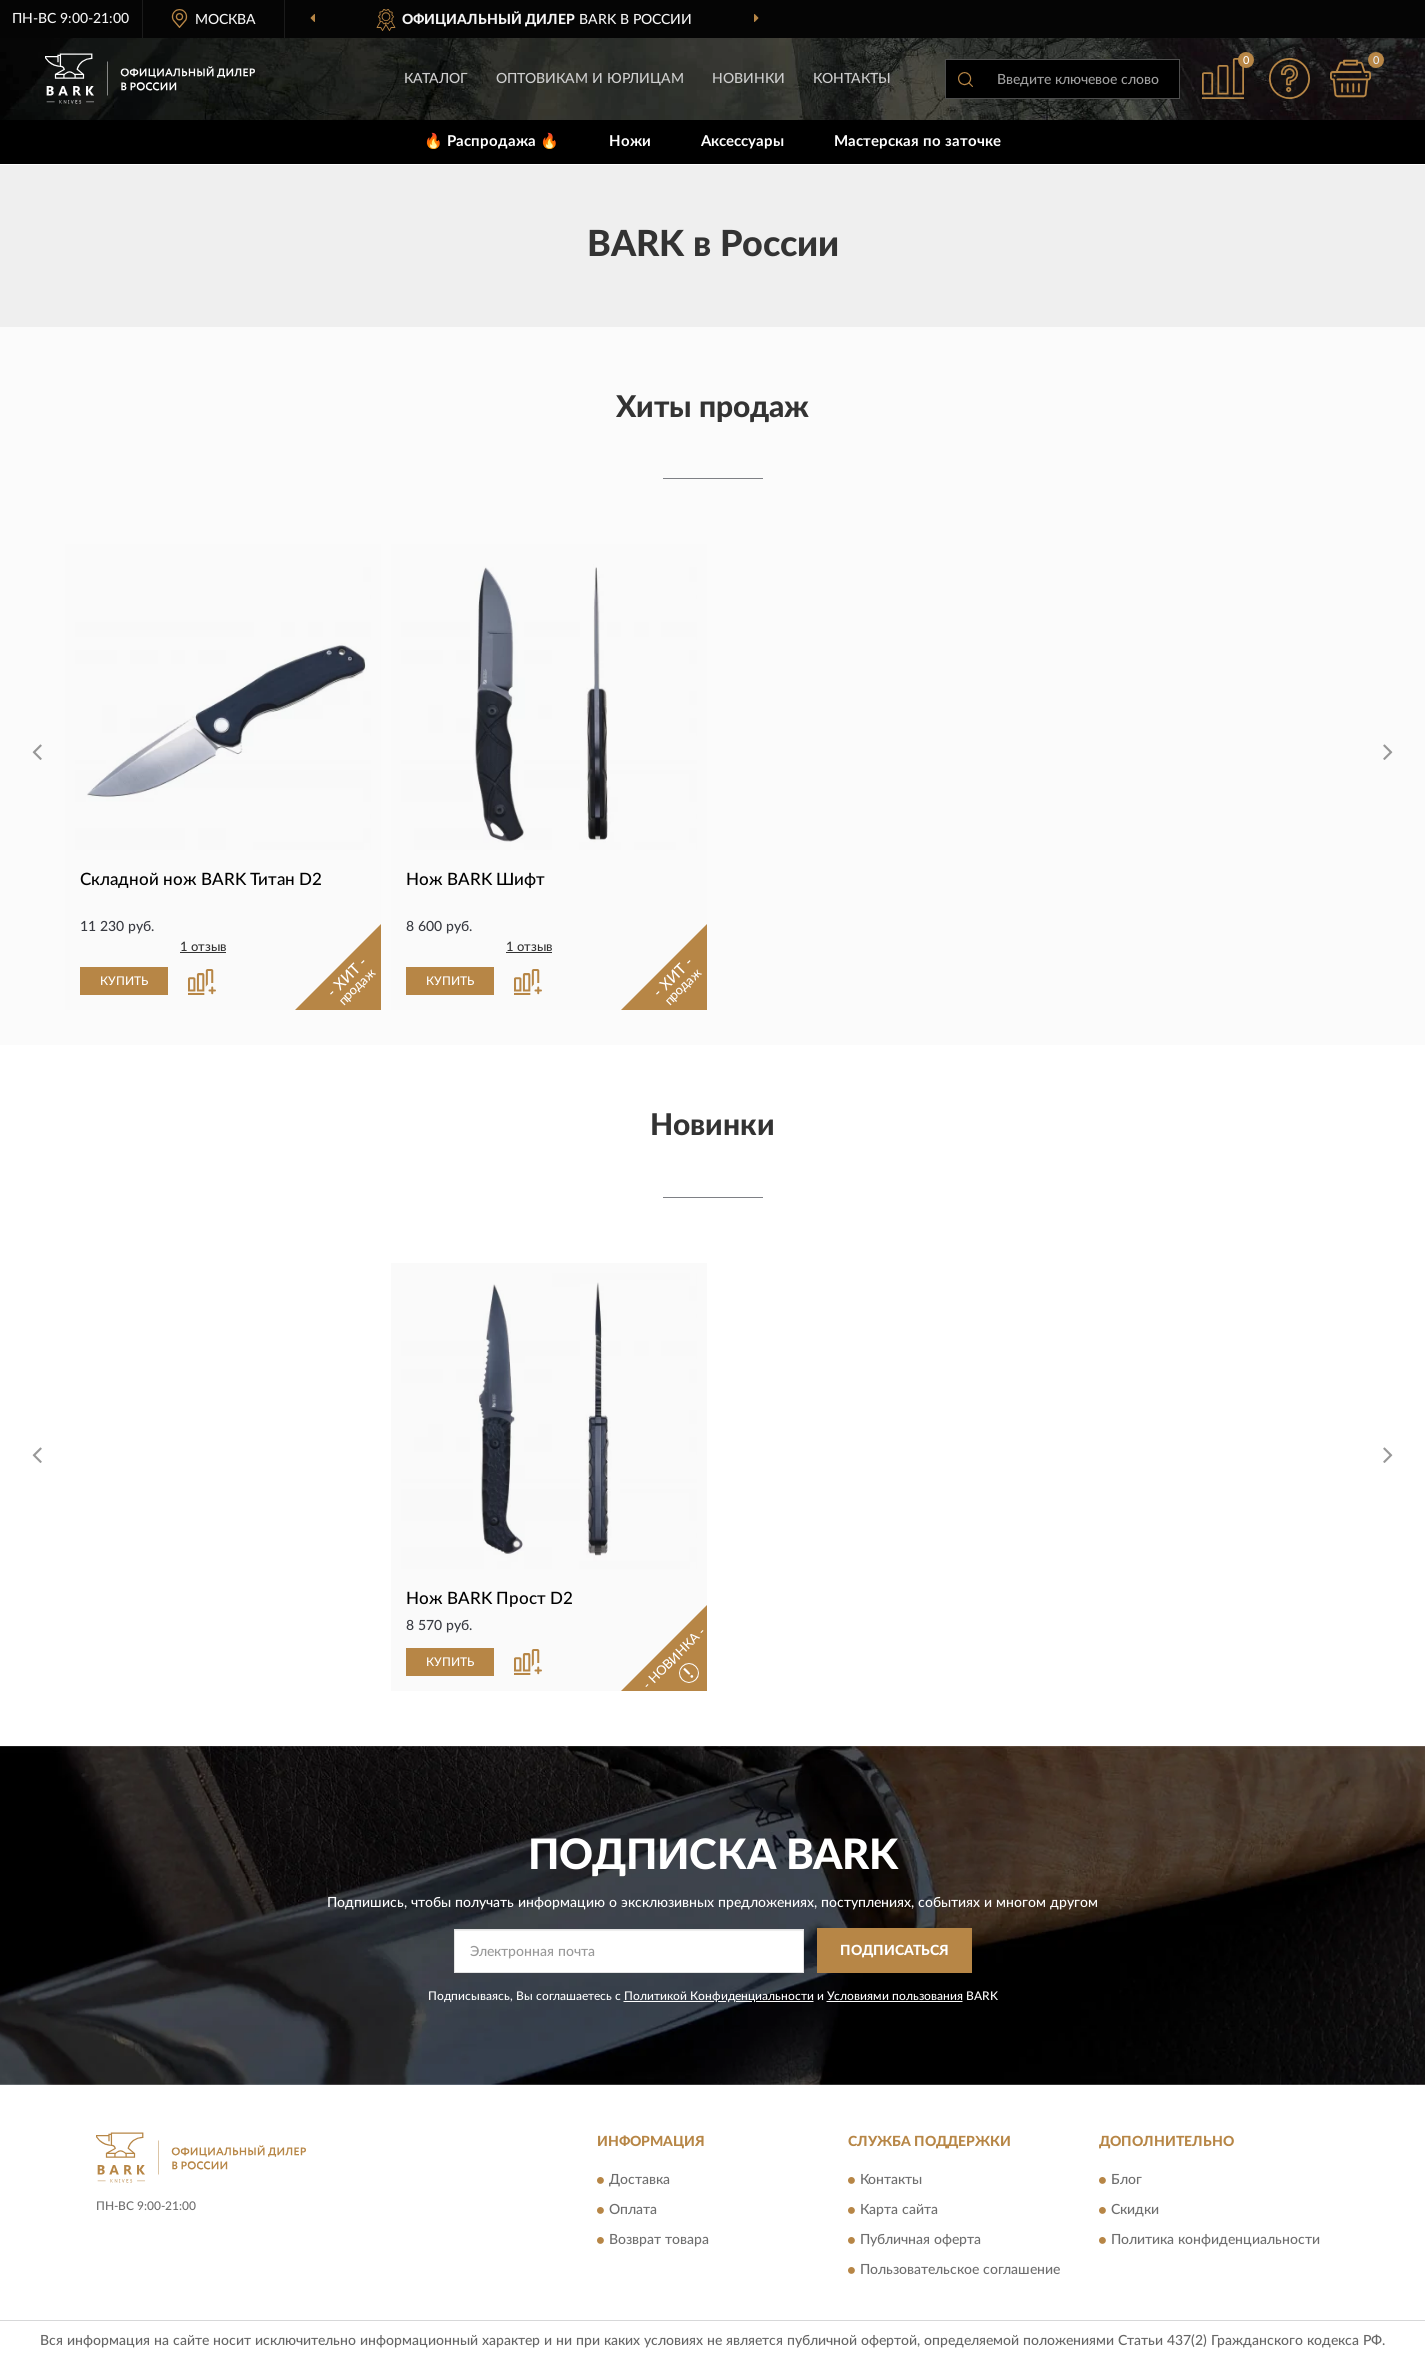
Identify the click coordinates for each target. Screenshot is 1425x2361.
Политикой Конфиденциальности (719, 1996)
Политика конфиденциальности (1215, 2241)
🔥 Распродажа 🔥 (491, 141)
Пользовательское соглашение (960, 2271)
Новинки (748, 79)
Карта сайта (899, 2211)
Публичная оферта (920, 2241)
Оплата (633, 2211)
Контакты (852, 79)
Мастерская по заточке (917, 141)
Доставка (639, 2181)
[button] (1290, 78)
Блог (1126, 2181)
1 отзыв (203, 947)
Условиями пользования (895, 1996)
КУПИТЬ (124, 981)
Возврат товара (659, 2241)
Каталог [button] (436, 79)
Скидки (1135, 2211)
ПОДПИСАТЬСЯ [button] (894, 1951)
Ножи (630, 141)
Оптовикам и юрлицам (590, 79)
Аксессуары (742, 141)
